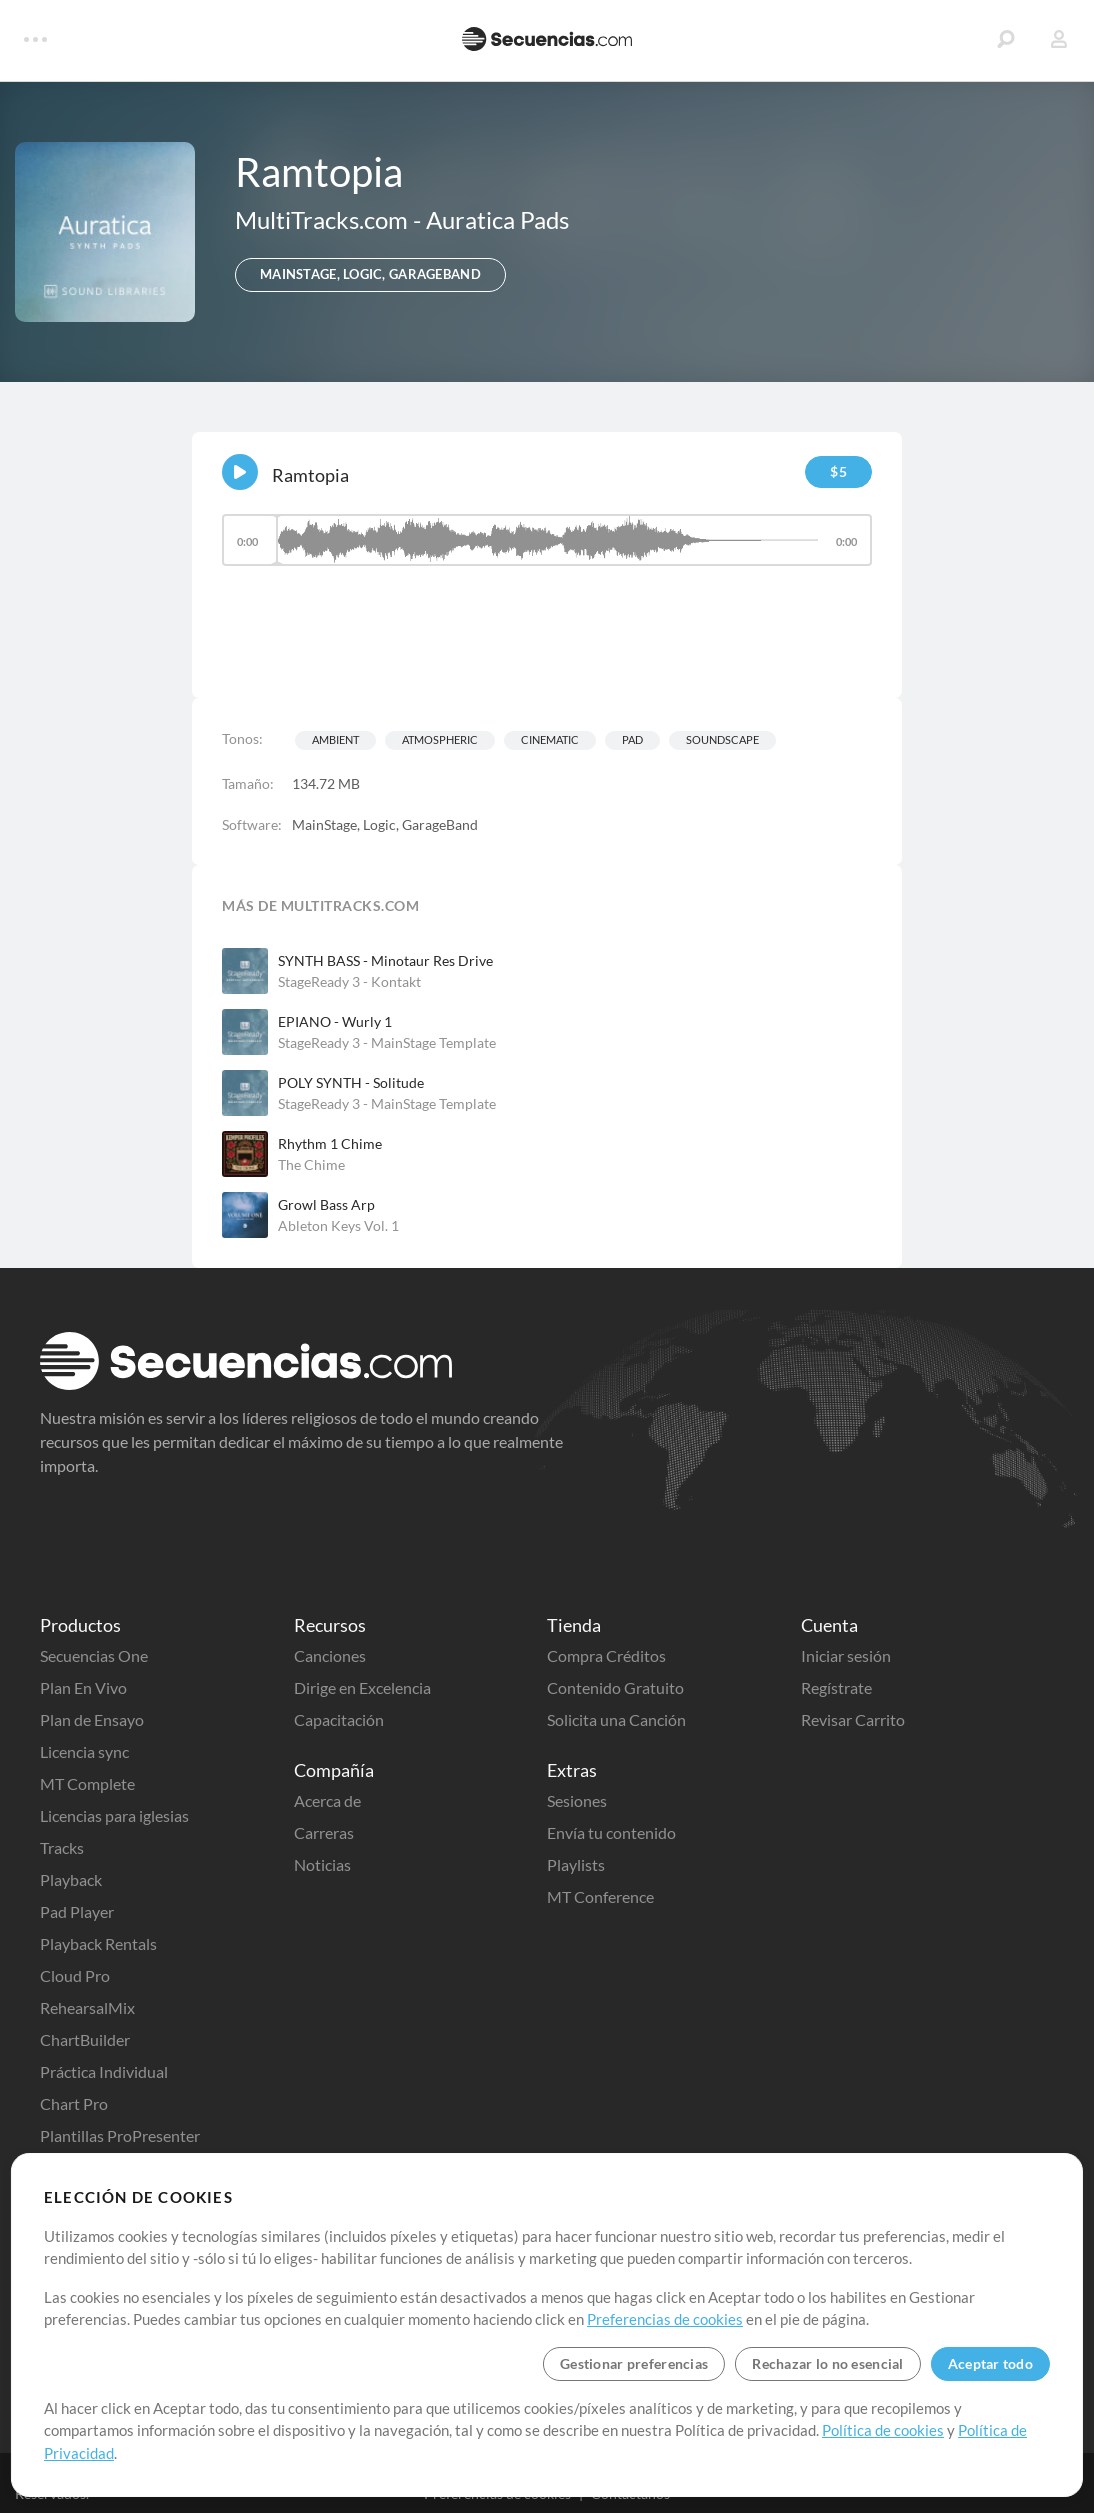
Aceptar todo (990, 2363)
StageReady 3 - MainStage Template (387, 1042)
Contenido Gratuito (615, 1687)
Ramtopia (310, 475)
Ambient (335, 739)
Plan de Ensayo (92, 1719)
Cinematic (550, 739)
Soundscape (722, 739)
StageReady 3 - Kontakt (349, 981)
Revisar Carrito (853, 1719)
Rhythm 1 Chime (330, 1143)
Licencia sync (84, 1751)
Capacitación (339, 1719)
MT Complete (87, 1783)
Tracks (62, 1847)
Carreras (324, 1832)
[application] (547, 549)
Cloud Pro (75, 1975)
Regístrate (836, 1687)
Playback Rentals (98, 1943)
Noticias (322, 1864)
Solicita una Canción (616, 1719)
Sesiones (577, 1800)
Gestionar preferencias (634, 2363)
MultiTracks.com (324, 219)
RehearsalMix (87, 2007)
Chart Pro (74, 2103)
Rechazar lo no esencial (827, 2363)
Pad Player (77, 1911)
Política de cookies (883, 2430)
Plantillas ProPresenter (120, 2135)
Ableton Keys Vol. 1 (338, 1225)
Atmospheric (440, 739)
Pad (632, 739)
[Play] (240, 472)
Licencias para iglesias (114, 1815)
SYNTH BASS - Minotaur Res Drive (385, 960)
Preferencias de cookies (665, 2319)
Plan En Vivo (83, 1687)
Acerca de (327, 1800)
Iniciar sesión (846, 1655)
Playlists (576, 1864)
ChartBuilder (85, 2039)
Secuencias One (94, 1655)
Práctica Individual (104, 2071)
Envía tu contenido (611, 1832)
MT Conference (600, 1896)
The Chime (311, 1164)
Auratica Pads (497, 219)
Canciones (330, 1655)
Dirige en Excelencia (362, 1687)
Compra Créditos (606, 1655)
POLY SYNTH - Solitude (351, 1082)
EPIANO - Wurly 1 (335, 1021)
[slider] (547, 540)
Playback (71, 1879)
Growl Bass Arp (326, 1204)
